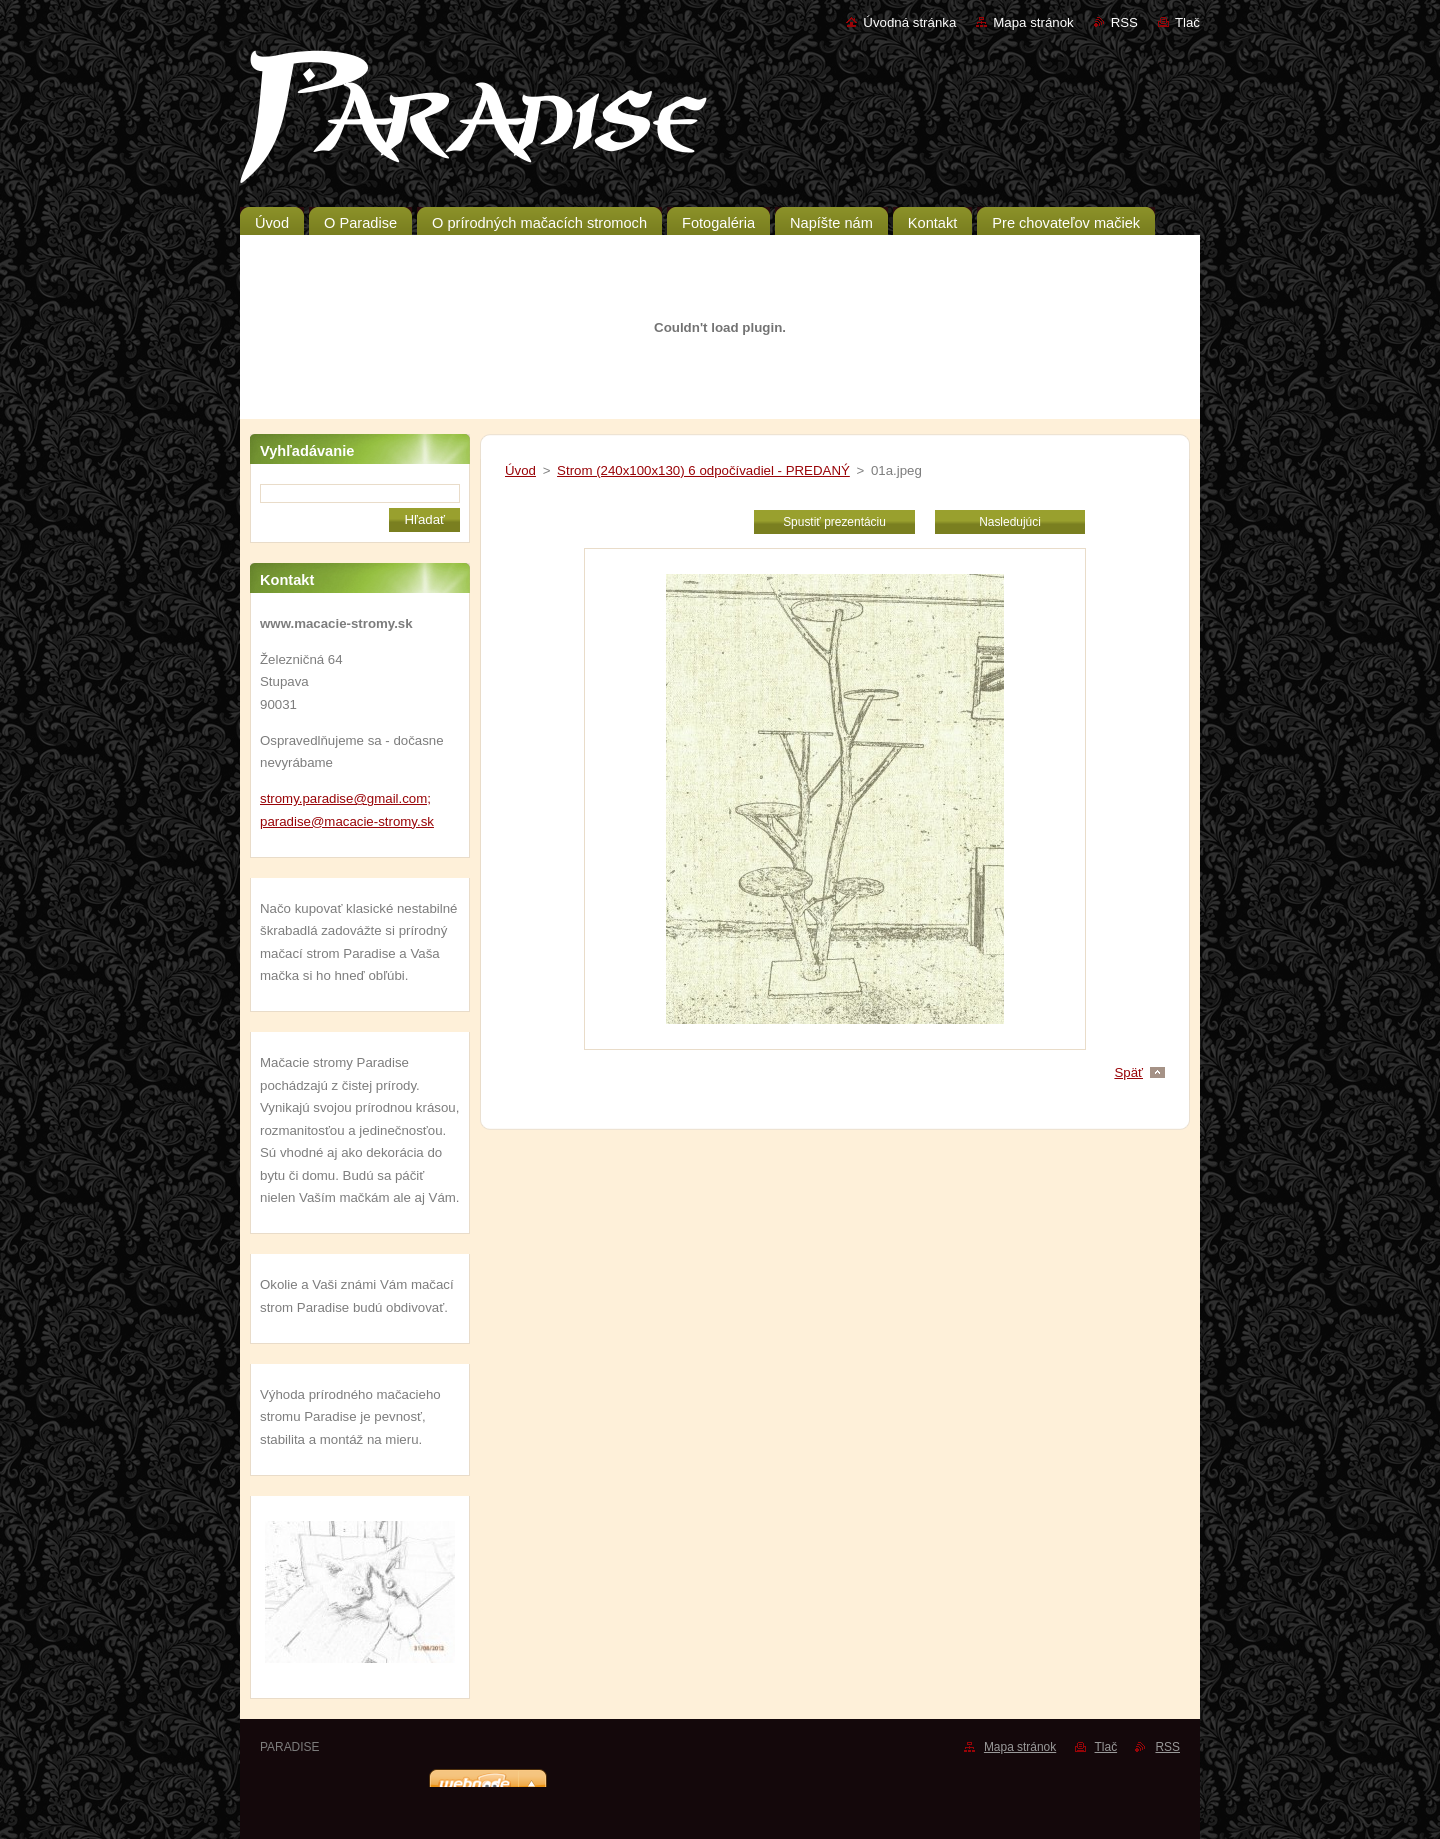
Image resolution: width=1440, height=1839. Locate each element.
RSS (1124, 22)
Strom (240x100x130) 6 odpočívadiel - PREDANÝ (703, 470)
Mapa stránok (1033, 22)
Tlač (1187, 22)
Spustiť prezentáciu (834, 522)
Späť (1128, 1072)
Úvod (520, 470)
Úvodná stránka (909, 22)
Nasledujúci (1010, 522)
